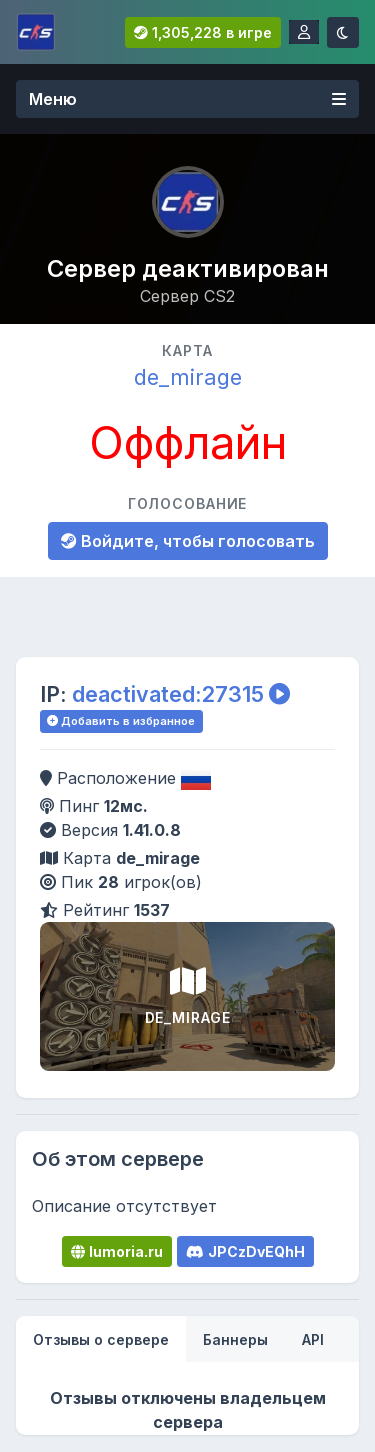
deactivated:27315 (168, 694)
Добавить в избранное (121, 721)
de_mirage (188, 377)
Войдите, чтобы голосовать (188, 541)
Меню (187, 99)
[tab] (101, 1339)
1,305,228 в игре (203, 32)
